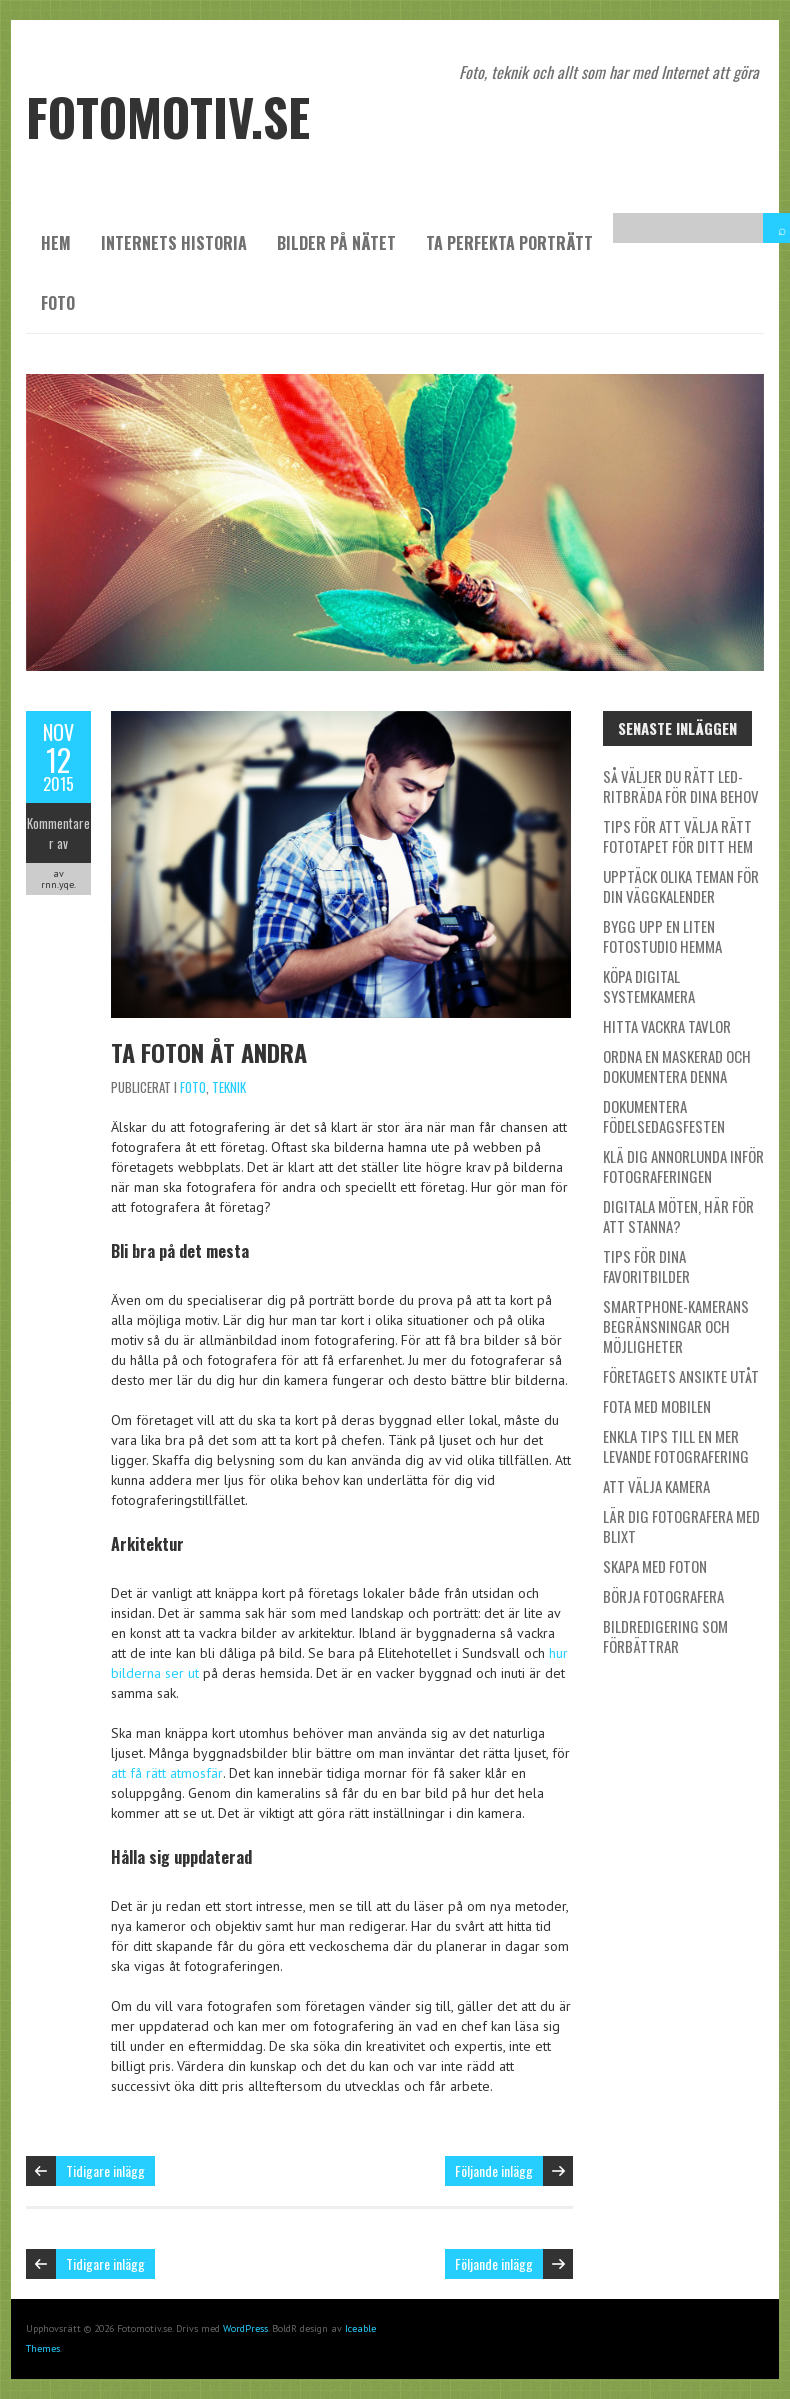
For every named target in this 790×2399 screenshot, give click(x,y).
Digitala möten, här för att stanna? (678, 1216)
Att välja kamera (656, 1486)
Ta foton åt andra (209, 1052)
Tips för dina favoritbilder (646, 1266)
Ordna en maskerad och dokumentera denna (677, 1066)
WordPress (245, 2328)
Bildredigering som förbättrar (665, 1636)
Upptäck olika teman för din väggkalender (681, 886)
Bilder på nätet (336, 243)
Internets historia (174, 243)
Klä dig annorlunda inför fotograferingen (683, 1166)
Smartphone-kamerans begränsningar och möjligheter (676, 1326)
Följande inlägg (494, 2170)
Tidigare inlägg (105, 2170)
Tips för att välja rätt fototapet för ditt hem (678, 836)
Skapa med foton (655, 1566)
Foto (58, 303)
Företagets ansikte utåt (681, 1376)
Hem (56, 243)
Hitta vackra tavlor (667, 1026)
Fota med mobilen (657, 1406)
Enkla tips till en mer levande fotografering (676, 1446)
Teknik (229, 1087)
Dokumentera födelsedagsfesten (664, 1116)
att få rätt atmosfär (167, 1773)
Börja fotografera (663, 1596)
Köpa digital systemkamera (649, 986)
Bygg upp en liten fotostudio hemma (662, 936)
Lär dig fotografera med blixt (681, 1526)
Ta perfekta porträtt (509, 243)
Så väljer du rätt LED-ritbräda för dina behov (681, 786)
